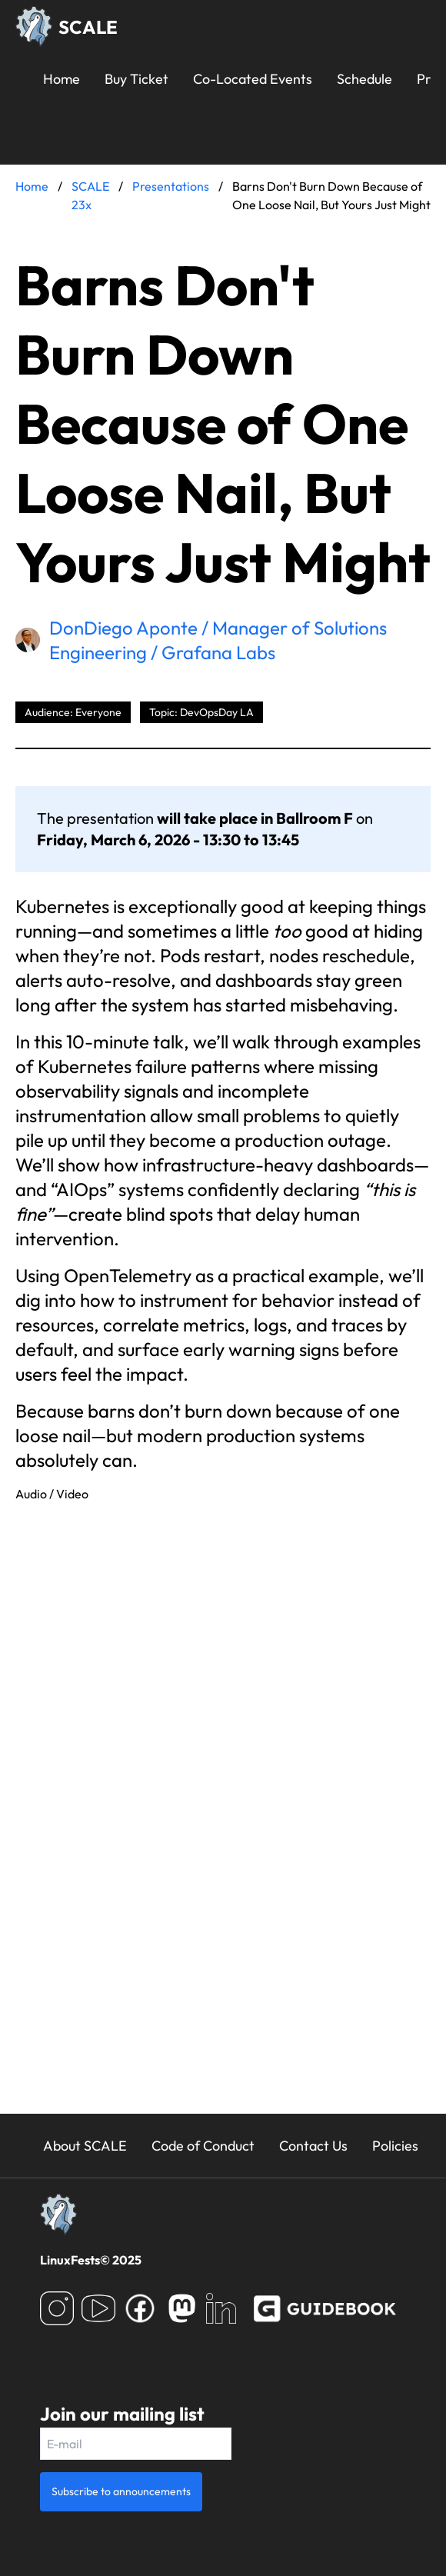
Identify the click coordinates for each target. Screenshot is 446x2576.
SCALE (88, 26)
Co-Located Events (252, 79)
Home (61, 79)
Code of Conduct (203, 2145)
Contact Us (313, 2145)
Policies (395, 2145)
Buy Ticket (136, 79)
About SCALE (85, 2145)
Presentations (170, 186)
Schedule (364, 79)
